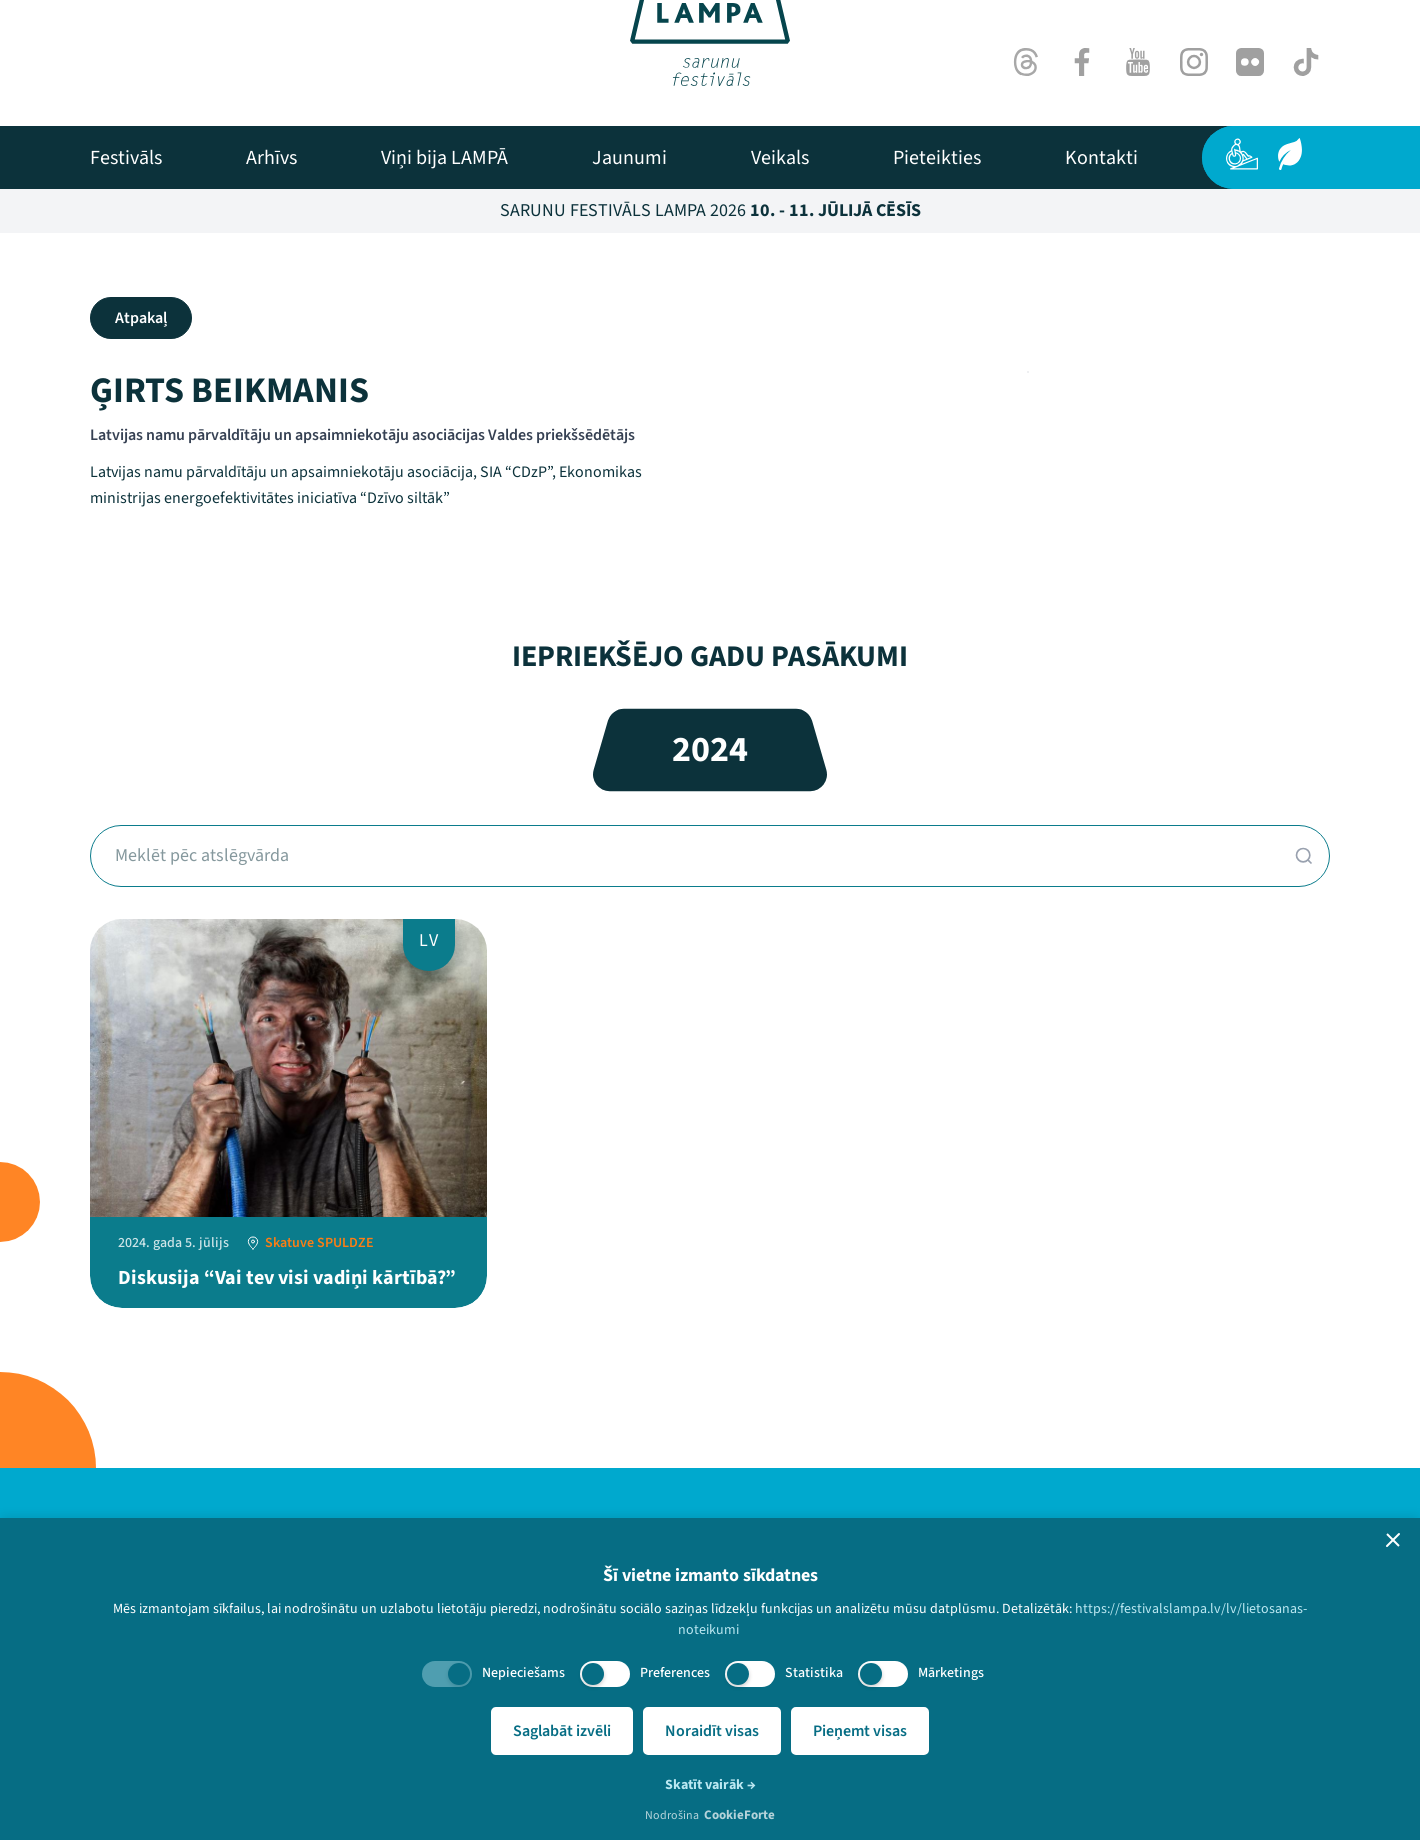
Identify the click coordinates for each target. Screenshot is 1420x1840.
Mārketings (951, 1673)
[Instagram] (1194, 62)
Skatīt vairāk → (710, 1785)
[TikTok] (1306, 62)
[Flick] (1250, 62)
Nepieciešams (523, 1673)
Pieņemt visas (860, 1731)
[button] (1393, 1540)
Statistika (814, 1673)
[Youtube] (1138, 62)
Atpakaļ (141, 318)
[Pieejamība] (1242, 154)
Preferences (675, 1673)
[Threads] (1026, 62)
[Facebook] (1082, 62)
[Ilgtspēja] (1290, 154)
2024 (710, 749)
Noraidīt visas (712, 1731)
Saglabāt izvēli (562, 1731)
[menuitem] (126, 158)
